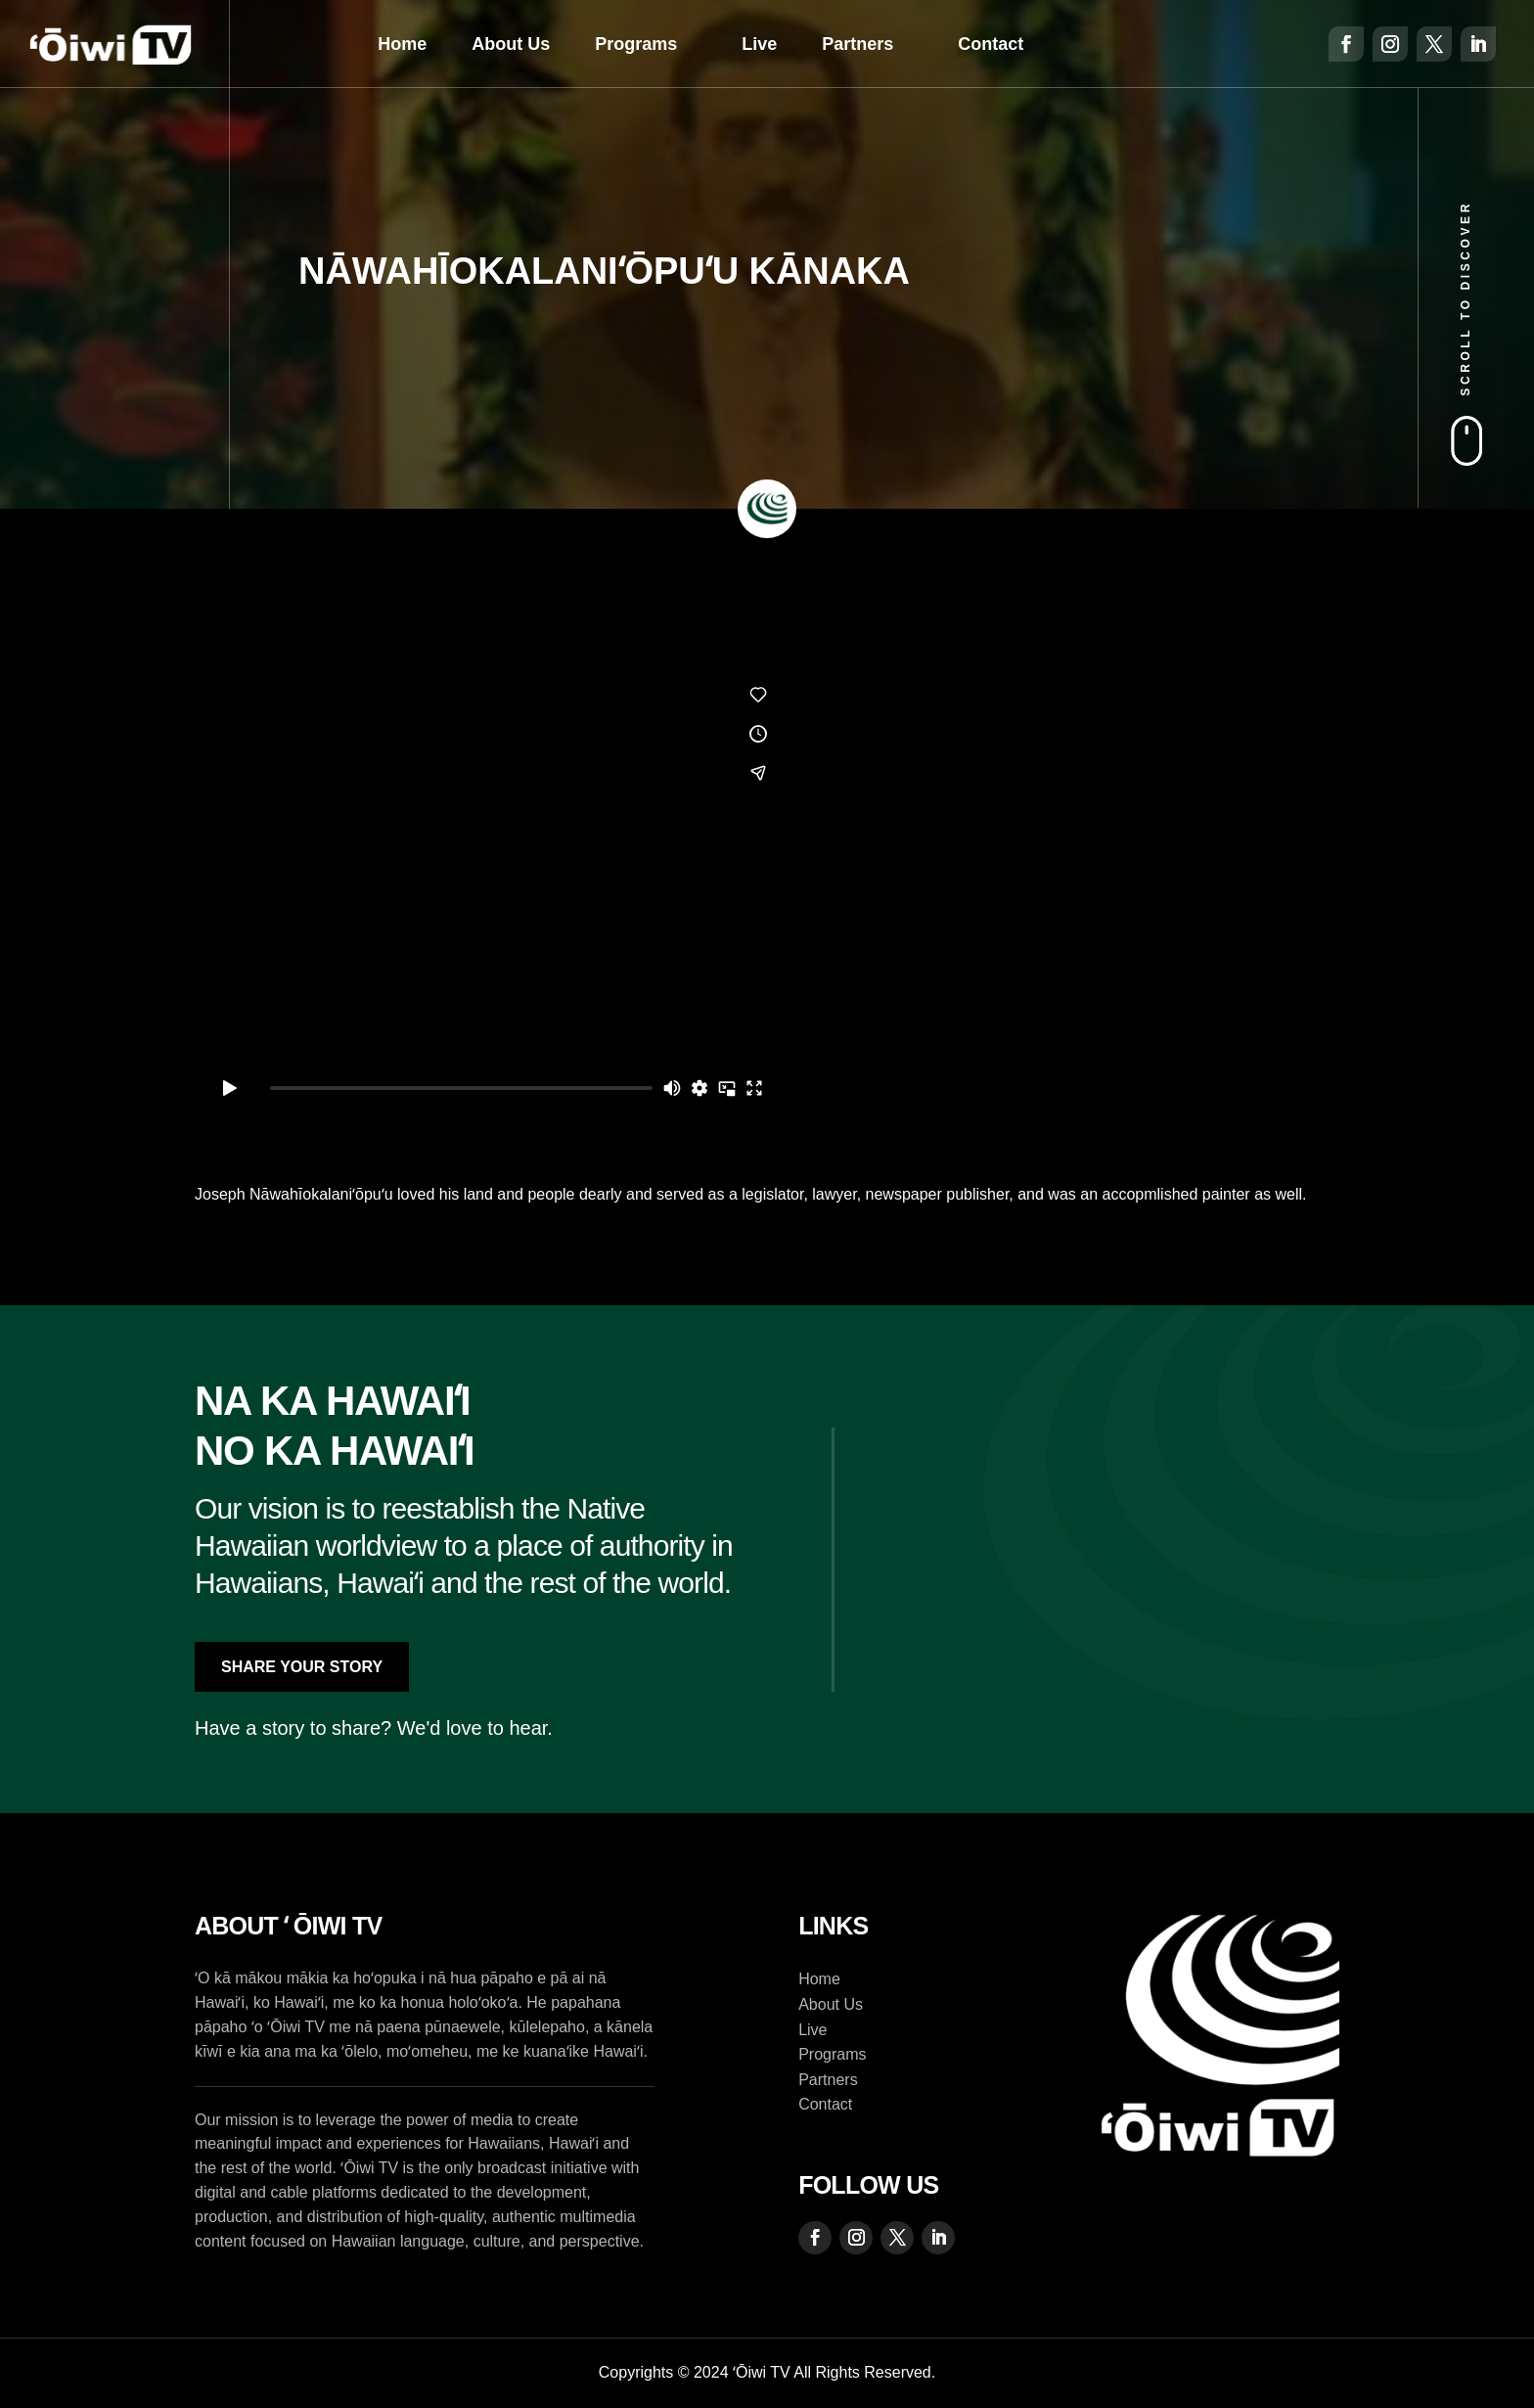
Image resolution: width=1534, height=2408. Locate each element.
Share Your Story (302, 1666)
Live (759, 44)
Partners (857, 44)
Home (402, 44)
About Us (511, 44)
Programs (636, 44)
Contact (990, 44)
